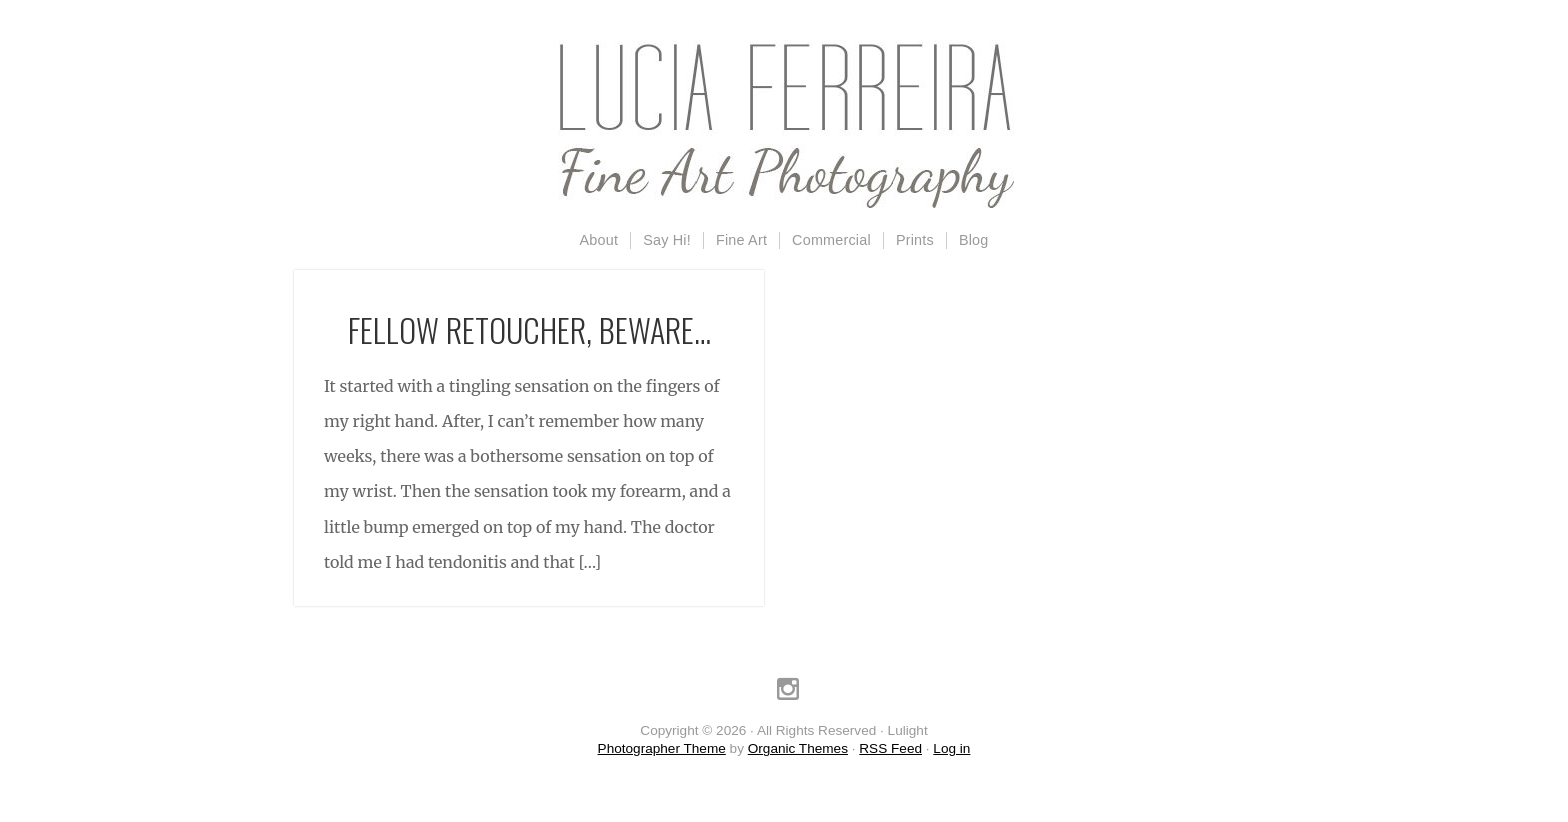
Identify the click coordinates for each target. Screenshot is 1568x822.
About (599, 240)
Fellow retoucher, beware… (529, 329)
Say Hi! (667, 240)
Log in (951, 748)
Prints (915, 240)
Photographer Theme (662, 748)
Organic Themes (798, 748)
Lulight (784, 125)
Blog (974, 240)
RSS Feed (890, 748)
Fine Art (741, 240)
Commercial (831, 240)
